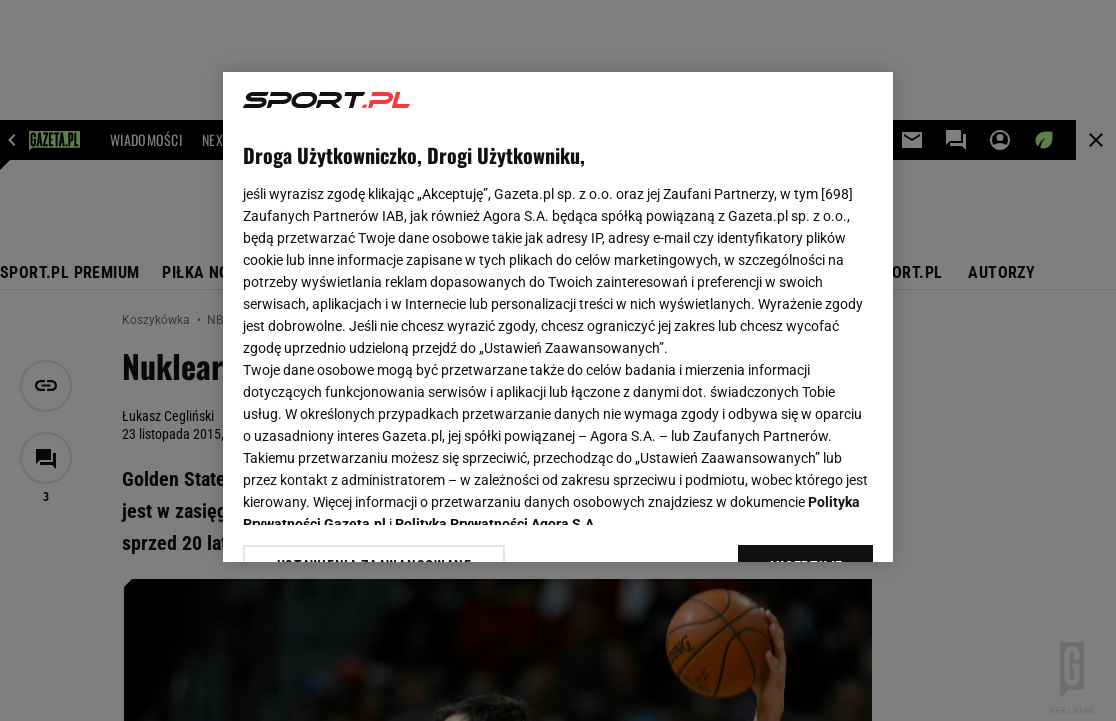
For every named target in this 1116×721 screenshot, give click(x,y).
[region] (558, 317)
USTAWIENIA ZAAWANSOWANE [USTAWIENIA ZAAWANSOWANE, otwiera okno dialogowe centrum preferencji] (374, 522)
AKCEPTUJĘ (805, 523)
